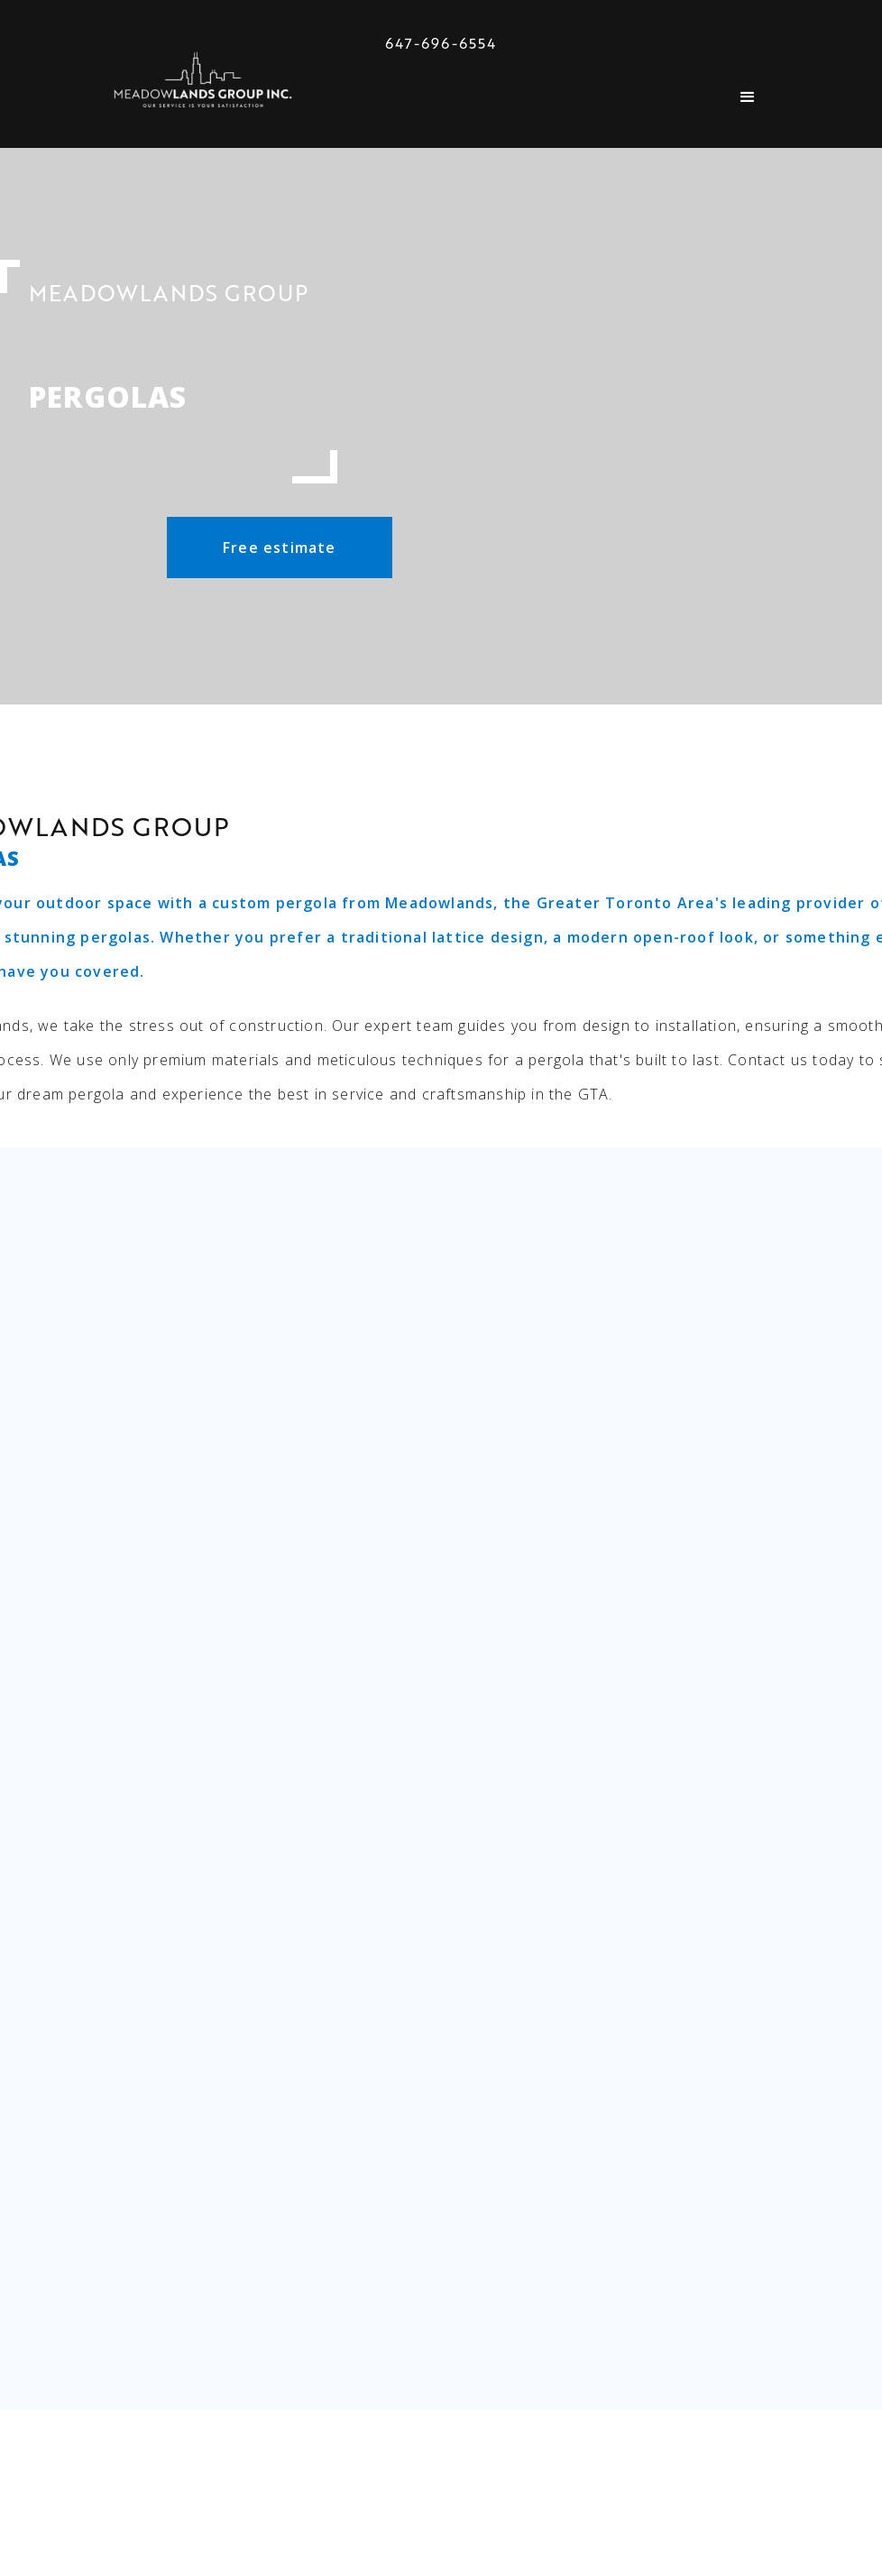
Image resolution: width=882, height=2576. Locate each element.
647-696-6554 (440, 43)
